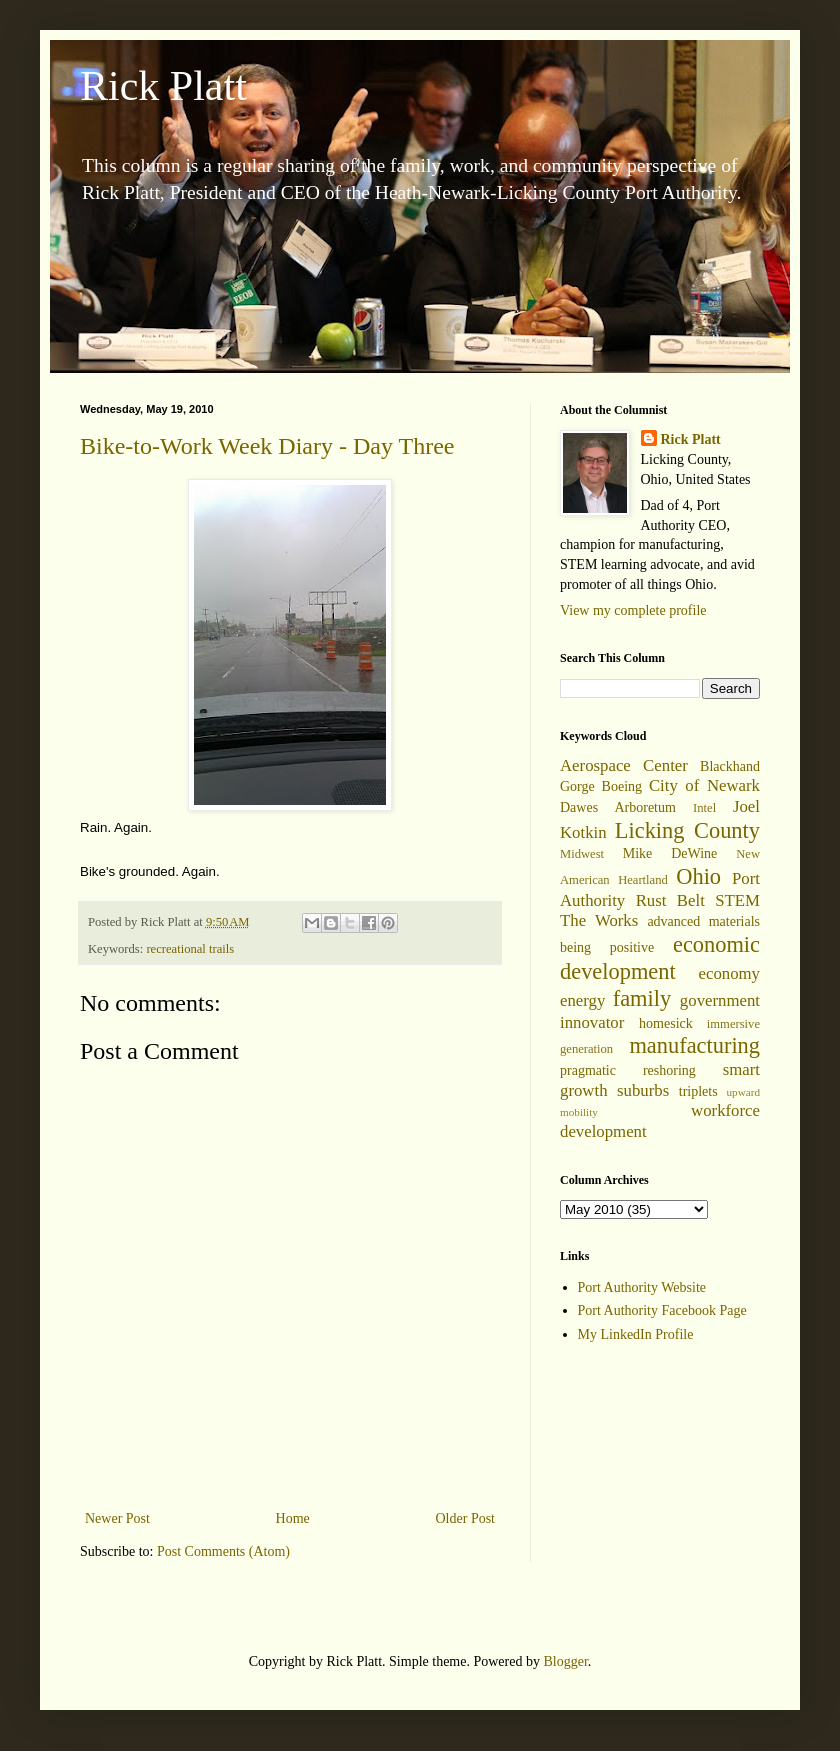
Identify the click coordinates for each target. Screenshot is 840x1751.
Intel (704, 808)
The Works (599, 920)
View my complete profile (633, 610)
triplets (698, 1091)
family (642, 998)
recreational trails (190, 949)
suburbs (643, 1090)
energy (582, 1000)
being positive (607, 947)
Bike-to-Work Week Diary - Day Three (267, 446)
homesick (666, 1023)
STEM (737, 900)
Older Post (466, 1518)
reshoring (669, 1070)
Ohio (698, 876)
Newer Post (117, 1518)
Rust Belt (670, 900)
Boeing (622, 786)
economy (729, 973)
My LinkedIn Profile (636, 1334)
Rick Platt (163, 86)
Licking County (687, 830)
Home (293, 1518)
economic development (660, 958)
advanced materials (703, 921)
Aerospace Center (624, 765)
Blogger (565, 1661)
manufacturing (694, 1045)
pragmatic (588, 1070)
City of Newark (704, 785)
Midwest (582, 854)
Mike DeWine (670, 853)
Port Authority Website (642, 1287)
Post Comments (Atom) (223, 1551)
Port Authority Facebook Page (662, 1310)
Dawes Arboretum (618, 807)
